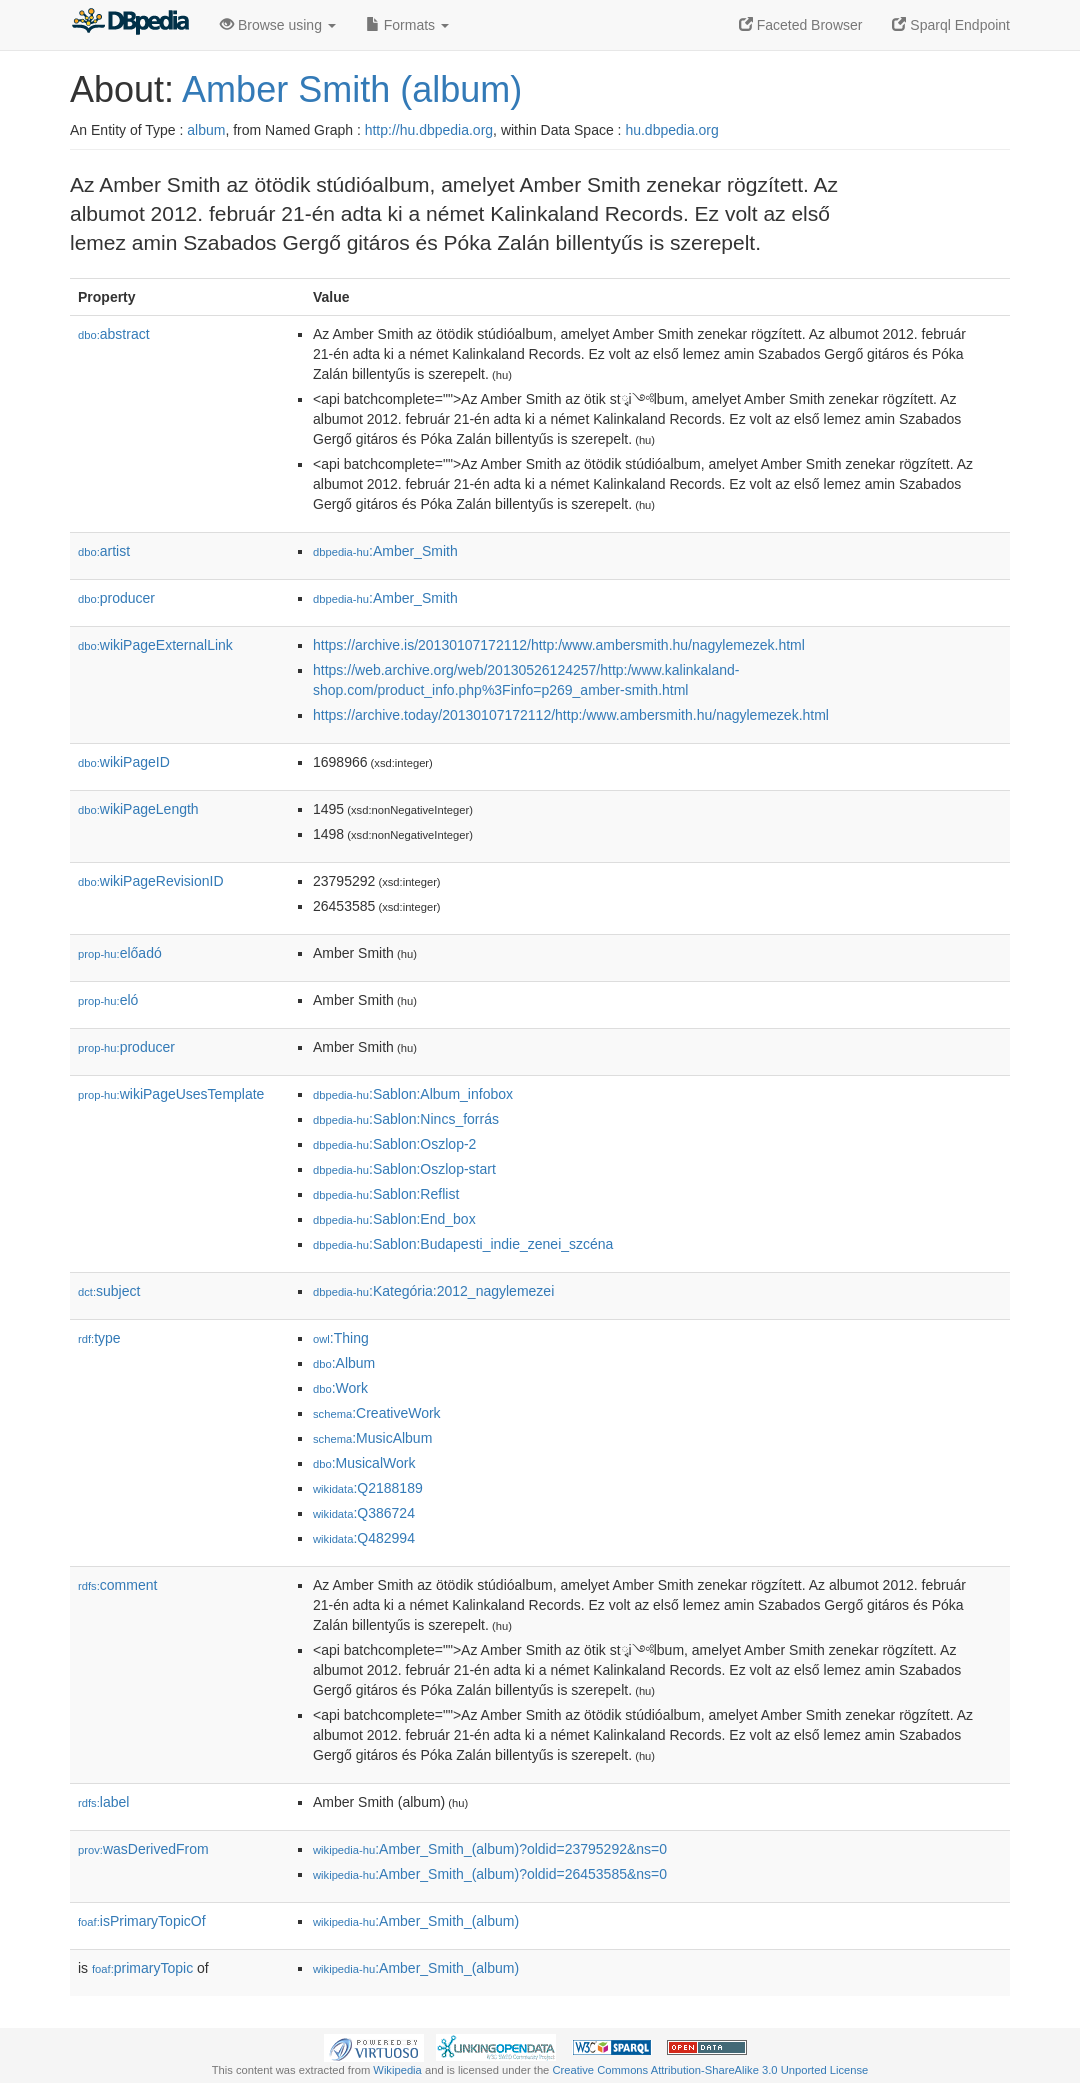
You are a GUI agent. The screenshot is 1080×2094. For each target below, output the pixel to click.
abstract (114, 334)
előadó (120, 953)
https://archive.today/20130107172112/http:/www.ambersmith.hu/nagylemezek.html (571, 715)
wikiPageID (124, 762)
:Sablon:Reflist (386, 1194)
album (206, 130)
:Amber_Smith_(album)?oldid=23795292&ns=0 (490, 1849)
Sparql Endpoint (951, 25)
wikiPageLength (138, 809)
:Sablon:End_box (394, 1219)
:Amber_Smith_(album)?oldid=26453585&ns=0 (490, 1874)
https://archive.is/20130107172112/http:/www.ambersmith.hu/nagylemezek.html (559, 645)
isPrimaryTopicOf (142, 1921)
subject (109, 1291)
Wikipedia (397, 2070)
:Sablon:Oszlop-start (404, 1169)
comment (117, 1585)
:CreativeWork (377, 1413)
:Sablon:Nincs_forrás (406, 1119)
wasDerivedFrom (143, 1849)
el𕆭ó (108, 1000)
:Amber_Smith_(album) (416, 1921)
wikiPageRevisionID (151, 881)
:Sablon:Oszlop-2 (394, 1144)
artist (104, 551)
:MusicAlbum (372, 1438)
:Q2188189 (368, 1488)
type (99, 1338)
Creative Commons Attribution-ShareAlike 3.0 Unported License (710, 2070)
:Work (340, 1388)
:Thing (341, 1338)
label (103, 1802)
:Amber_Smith (385, 551)
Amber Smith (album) (352, 89)
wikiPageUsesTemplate (171, 1094)
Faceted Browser (801, 25)
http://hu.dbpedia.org (429, 130)
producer (116, 598)
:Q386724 (364, 1513)
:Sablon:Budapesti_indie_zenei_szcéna (463, 1244)
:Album (344, 1363)
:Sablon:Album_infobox (413, 1094)
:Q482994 (364, 1538)
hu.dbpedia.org (671, 130)
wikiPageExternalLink (155, 645)
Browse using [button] (278, 25)
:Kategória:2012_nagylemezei (433, 1291)
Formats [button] (407, 25)
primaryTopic (142, 1968)
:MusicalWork (364, 1463)
